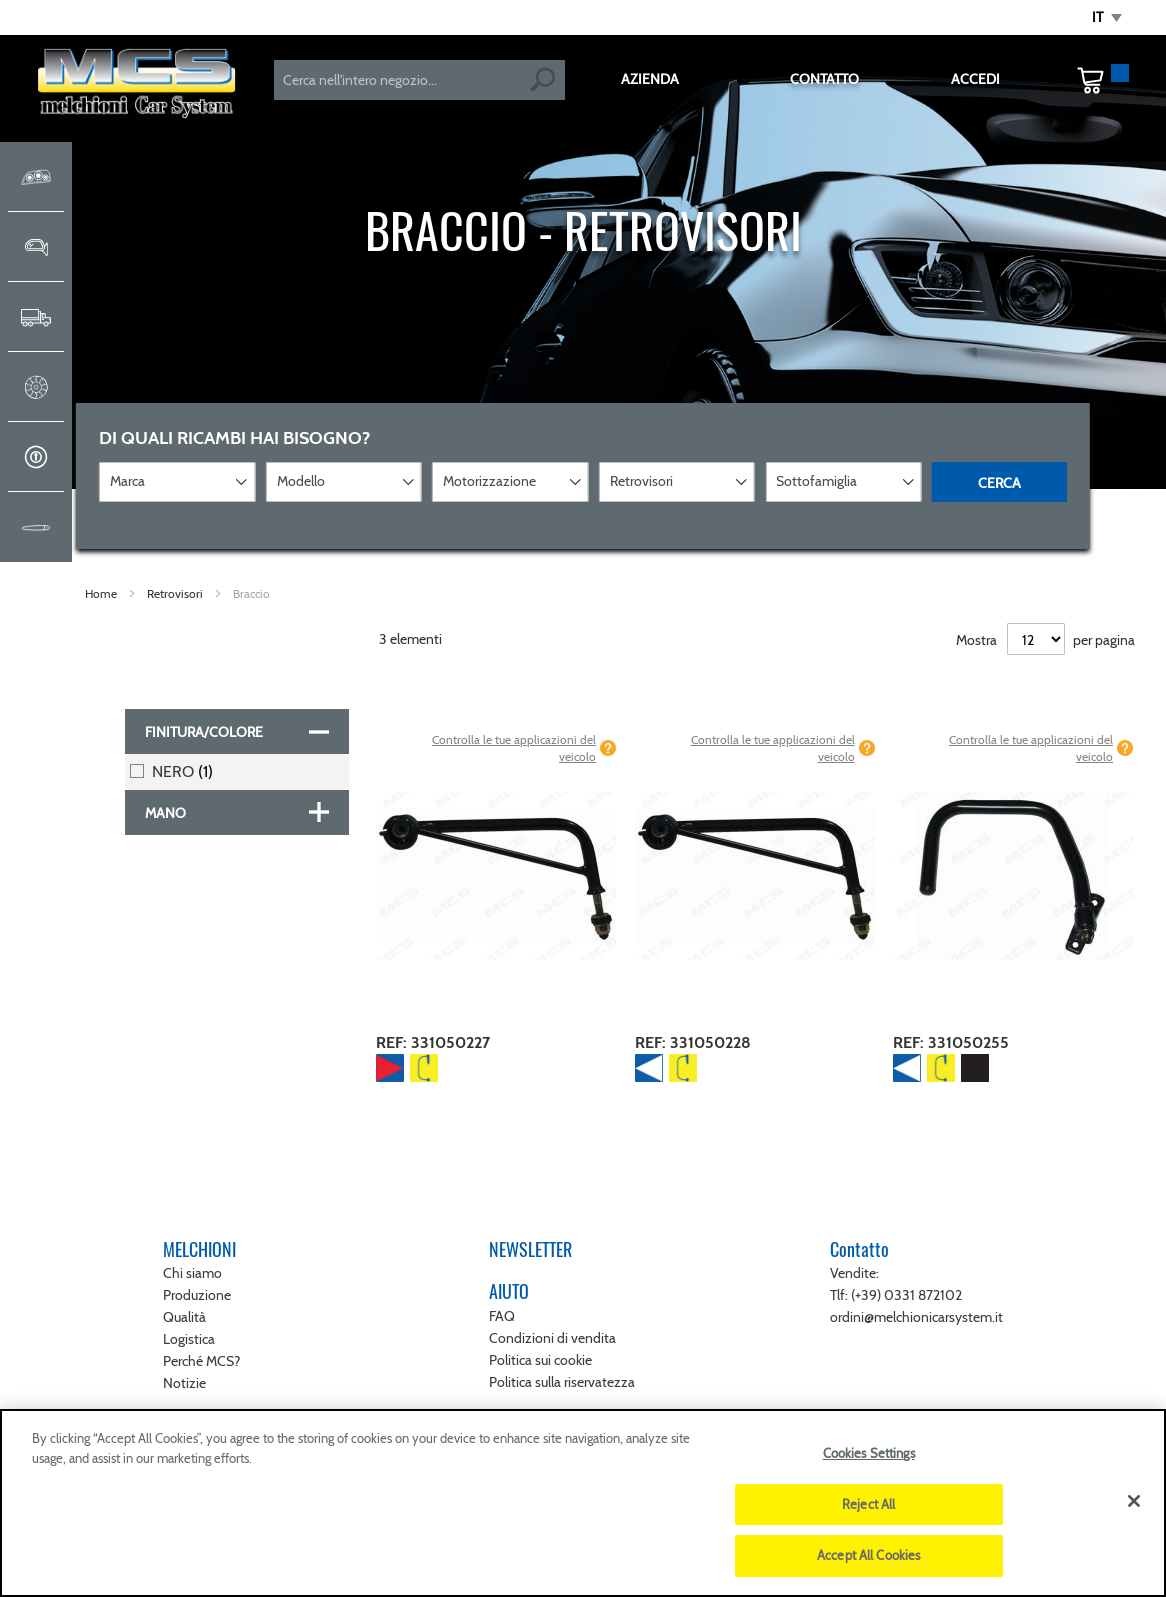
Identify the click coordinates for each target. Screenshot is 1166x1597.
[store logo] (137, 85)
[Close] (1134, 1501)
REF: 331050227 (433, 1042)
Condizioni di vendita (552, 1338)
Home (102, 593)
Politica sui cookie (540, 1360)
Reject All (868, 1504)
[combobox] (420, 80)
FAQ (502, 1316)
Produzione (197, 1295)
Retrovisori (176, 593)
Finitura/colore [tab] (204, 732)
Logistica (189, 1339)
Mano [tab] (165, 813)
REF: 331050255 (951, 1042)
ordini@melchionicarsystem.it (916, 1317)
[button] (1107, 18)
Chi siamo (192, 1273)
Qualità (184, 1317)
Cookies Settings (869, 1453)
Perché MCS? (201, 1361)
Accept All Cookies (868, 1555)
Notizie (184, 1383)
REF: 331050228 (693, 1042)
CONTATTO (824, 79)
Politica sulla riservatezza (562, 1382)
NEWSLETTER (530, 1249)
